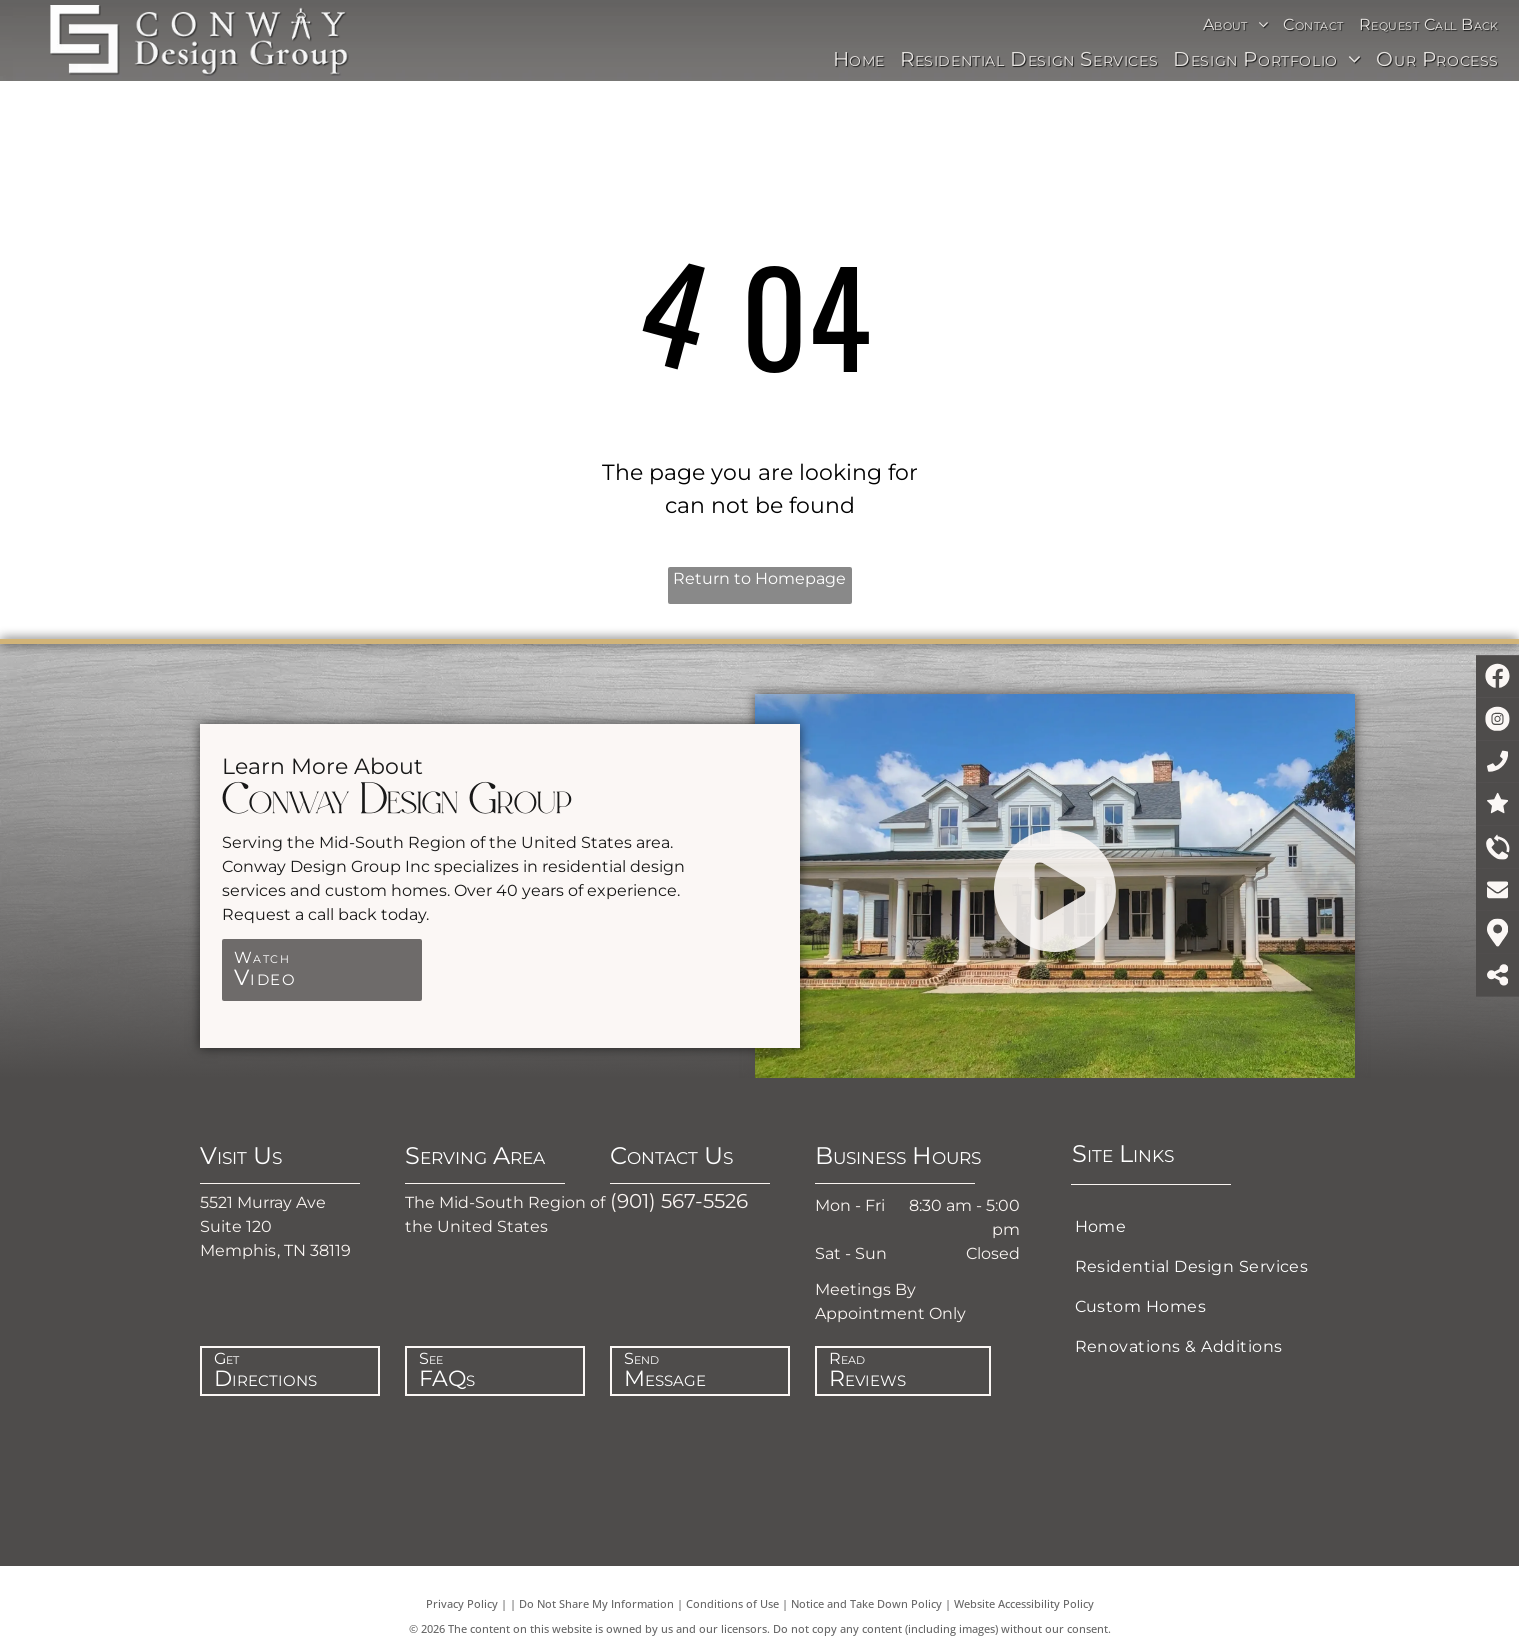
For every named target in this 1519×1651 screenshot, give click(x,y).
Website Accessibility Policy (1024, 1603)
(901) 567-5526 (679, 1201)
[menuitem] (1238, 25)
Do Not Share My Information (596, 1603)
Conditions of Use (732, 1603)
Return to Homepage (759, 578)
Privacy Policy (462, 1603)
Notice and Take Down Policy (866, 1603)
